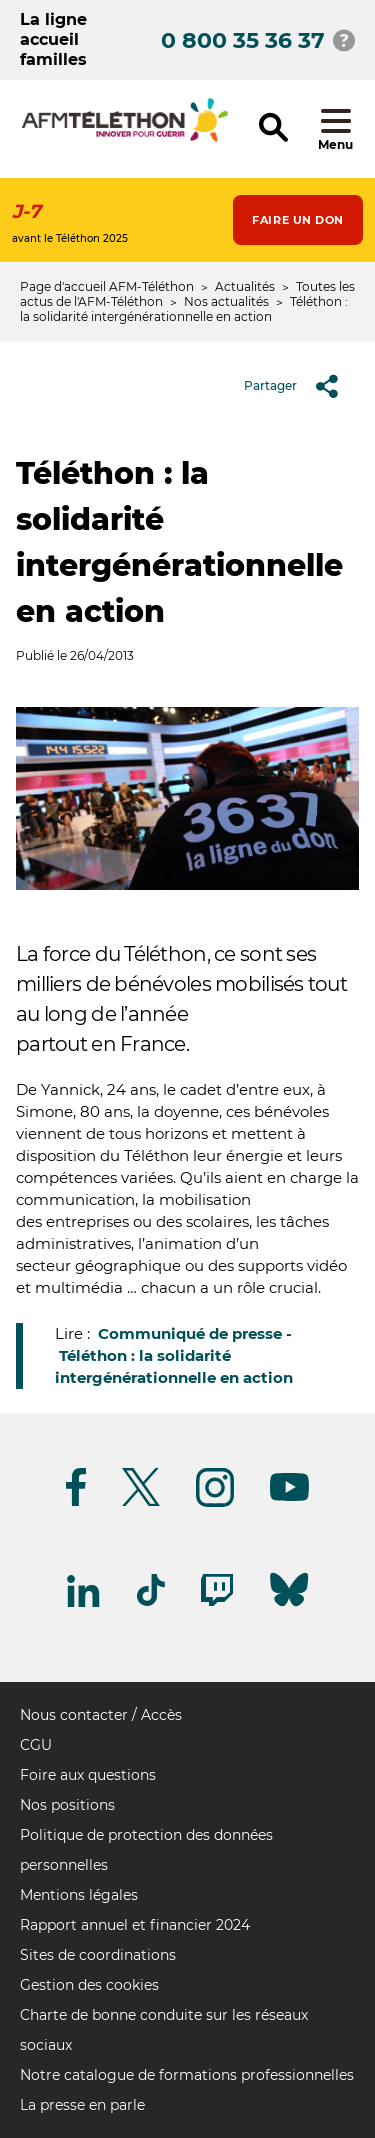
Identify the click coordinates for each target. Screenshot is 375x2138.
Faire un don (298, 220)
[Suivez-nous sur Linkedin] (84, 1603)
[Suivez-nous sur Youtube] (289, 1497)
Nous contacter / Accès (101, 1715)
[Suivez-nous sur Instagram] (215, 1503)
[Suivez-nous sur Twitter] (141, 1502)
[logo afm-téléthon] (125, 138)
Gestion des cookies (89, 1985)
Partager (298, 386)
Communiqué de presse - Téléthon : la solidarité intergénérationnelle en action (174, 1355)
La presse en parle (82, 2105)
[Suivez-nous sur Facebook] (76, 1502)
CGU (36, 1745)
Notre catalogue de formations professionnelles (187, 2075)
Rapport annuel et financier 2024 (135, 1925)
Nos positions (67, 1805)
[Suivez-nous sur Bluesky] (289, 1606)
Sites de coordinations (98, 1955)
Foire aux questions (88, 1775)
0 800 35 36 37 (243, 40)
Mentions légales (79, 1895)
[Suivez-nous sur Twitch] (217, 1602)
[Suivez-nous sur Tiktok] (151, 1602)
